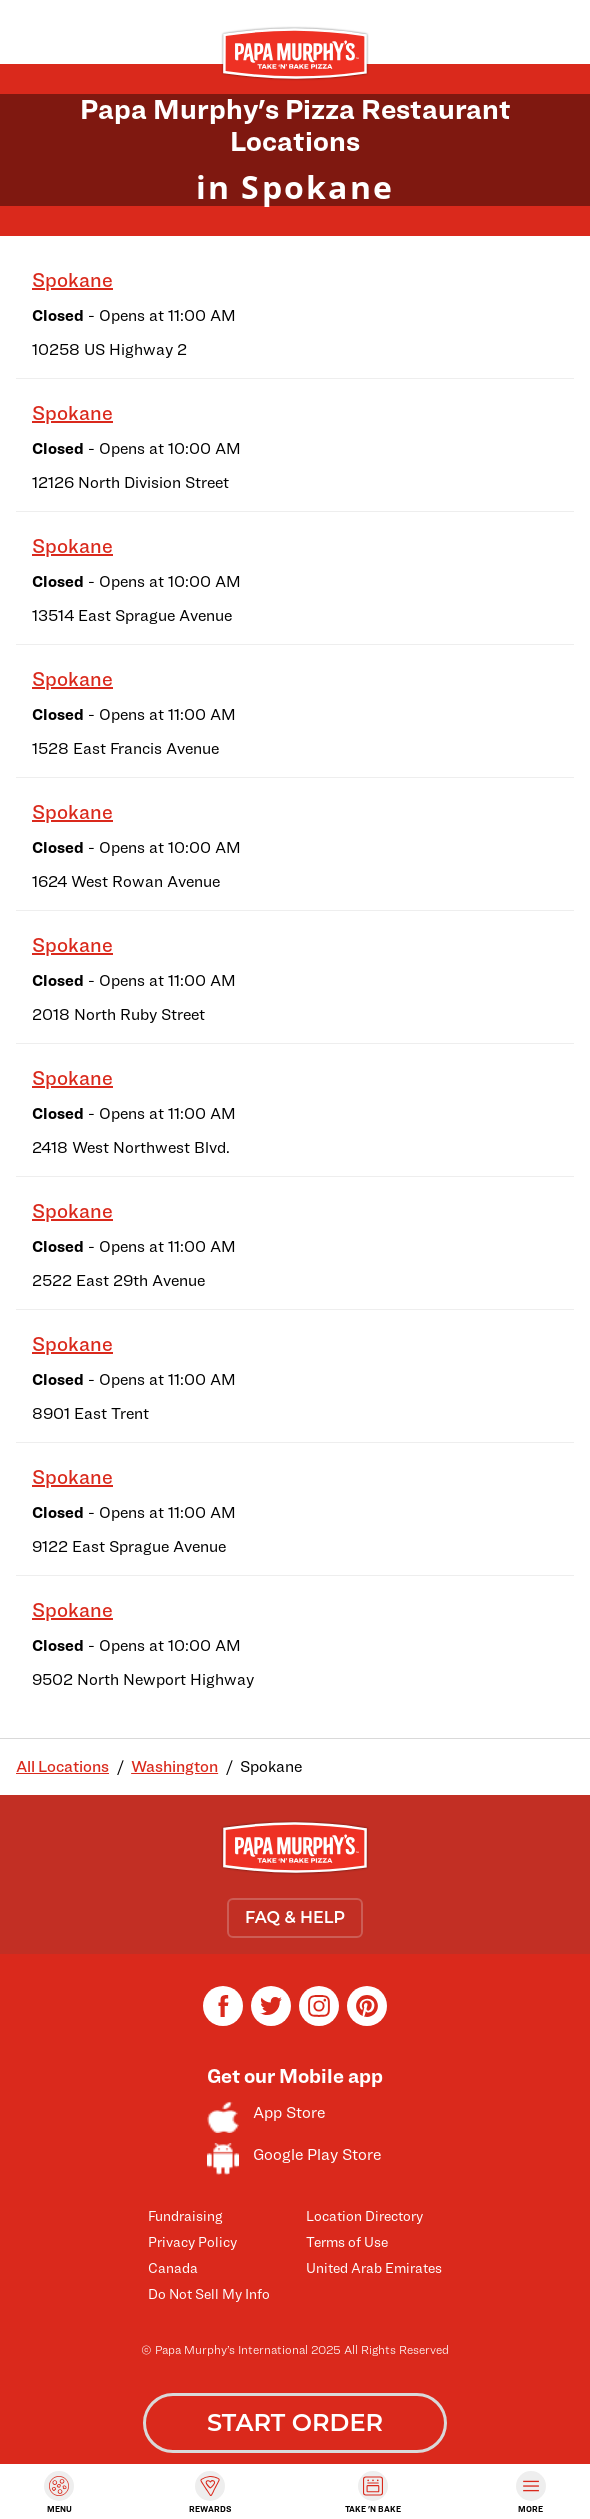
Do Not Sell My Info (209, 2293)
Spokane (72, 280)
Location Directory (364, 2215)
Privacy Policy (192, 2241)
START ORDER (295, 2422)
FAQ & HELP (295, 1917)
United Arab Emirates (374, 2267)
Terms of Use (347, 2241)
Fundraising (185, 2215)
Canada (173, 2267)
